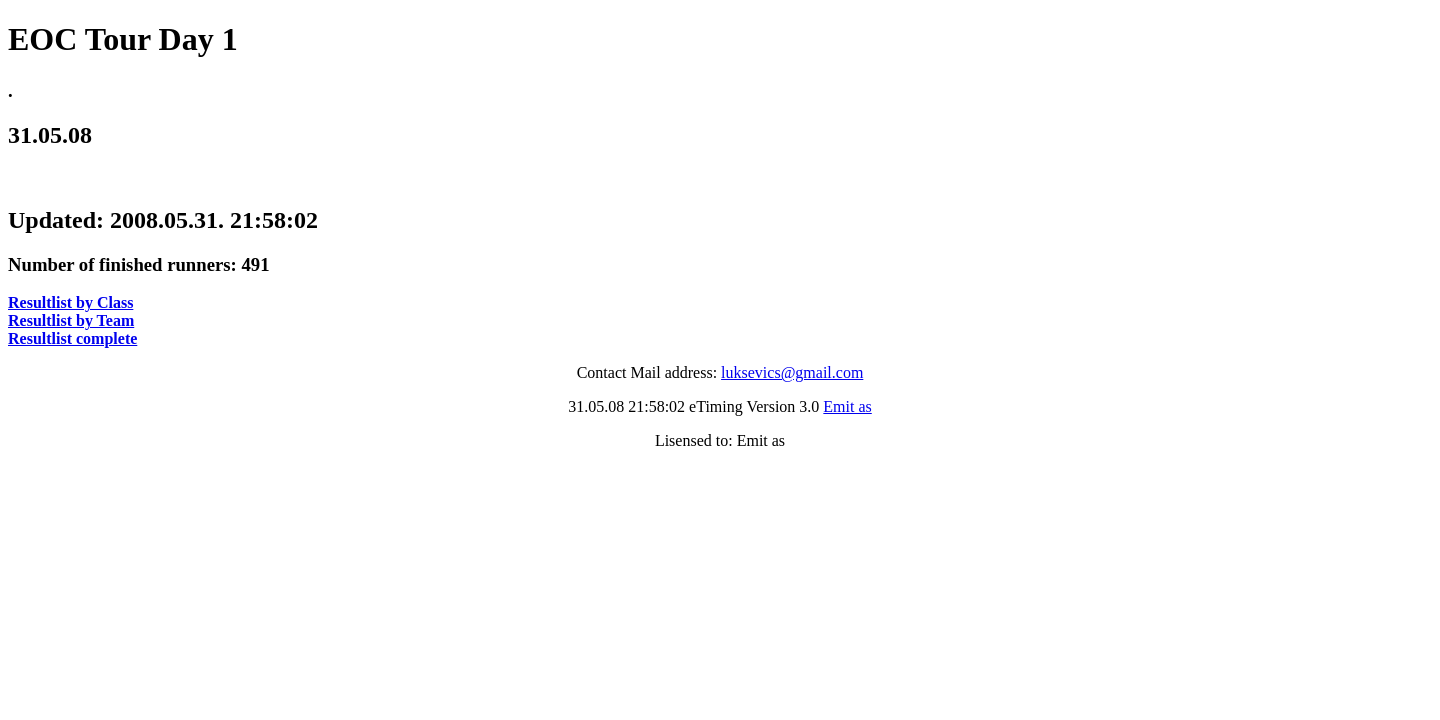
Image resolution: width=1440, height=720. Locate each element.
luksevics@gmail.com (792, 372)
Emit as (847, 406)
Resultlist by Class (70, 302)
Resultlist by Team (71, 320)
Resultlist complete (72, 338)
